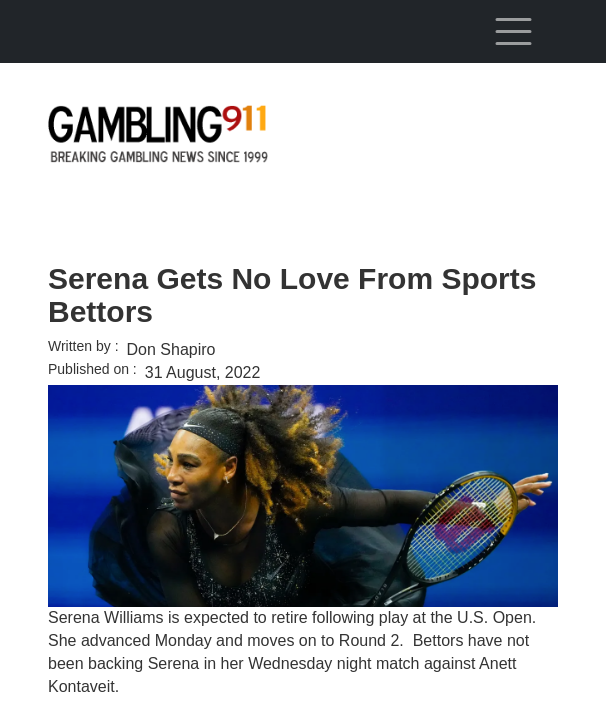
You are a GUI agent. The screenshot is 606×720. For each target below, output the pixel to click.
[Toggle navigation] (513, 31)
